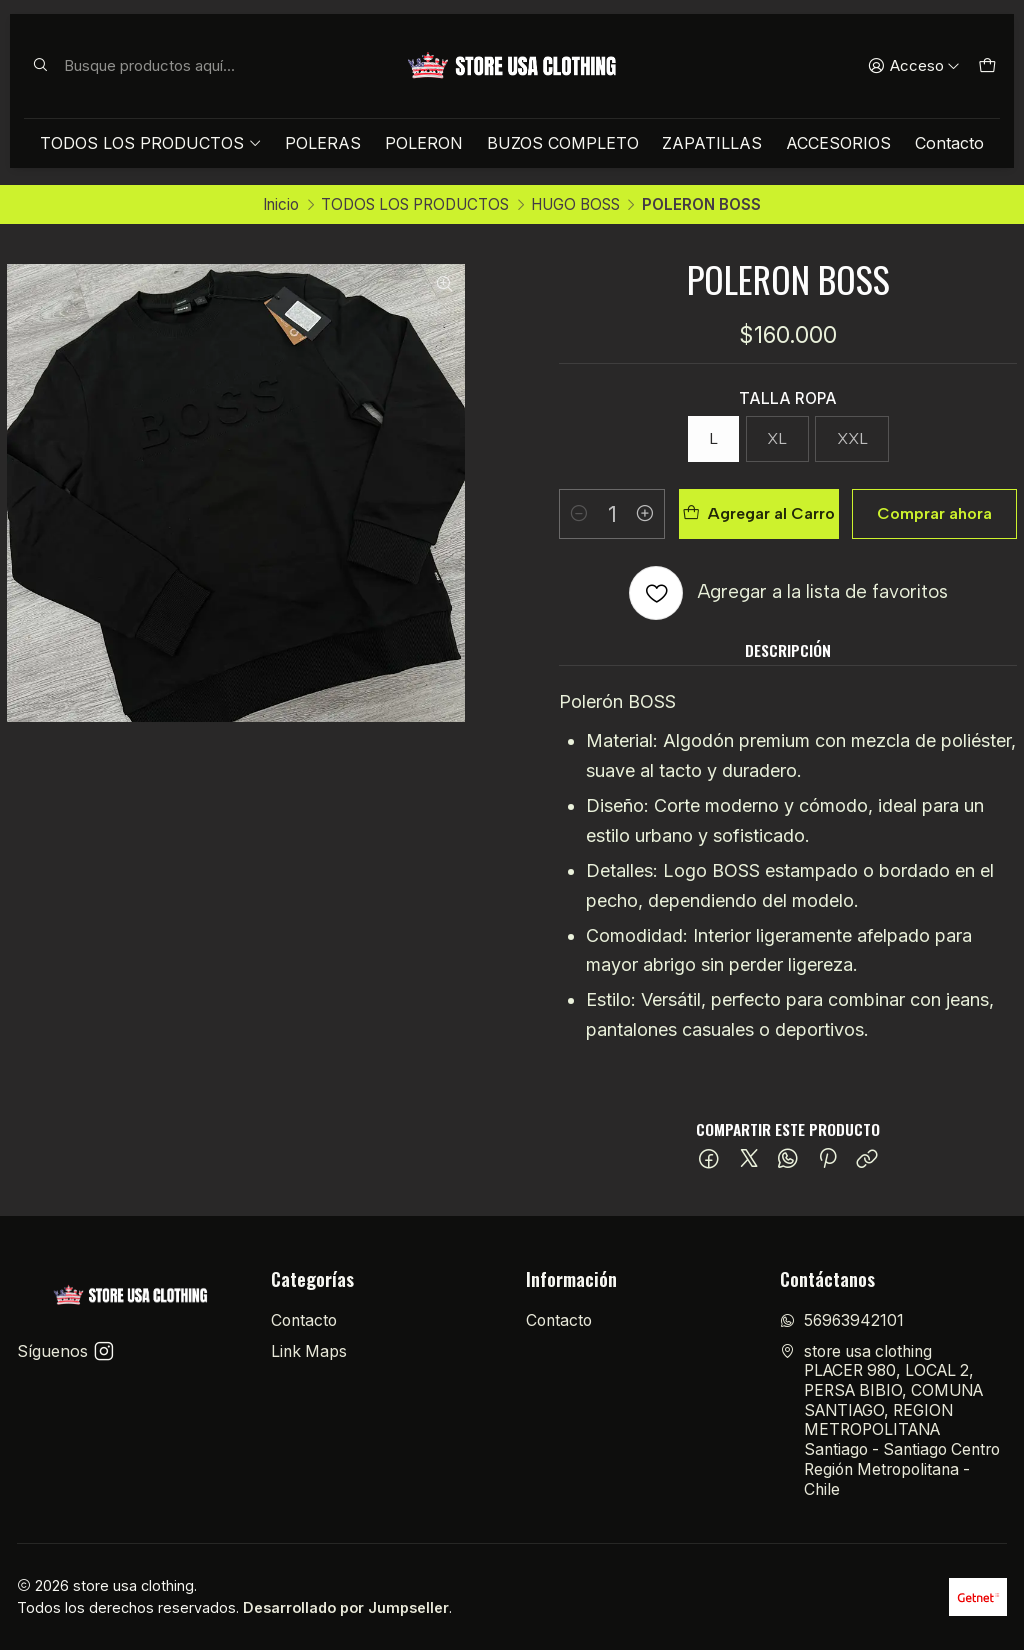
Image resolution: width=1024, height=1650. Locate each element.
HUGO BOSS (575, 204)
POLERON (424, 143)
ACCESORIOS (838, 143)
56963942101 (842, 1320)
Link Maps (309, 1351)
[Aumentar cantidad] (645, 514)
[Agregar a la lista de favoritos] (788, 593)
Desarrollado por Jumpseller (346, 1607)
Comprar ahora (934, 513)
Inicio (281, 204)
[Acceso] (914, 66)
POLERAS (323, 143)
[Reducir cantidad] (579, 514)
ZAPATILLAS (712, 143)
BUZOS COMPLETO (563, 143)
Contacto (949, 143)
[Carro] (986, 66)
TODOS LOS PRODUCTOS (150, 143)
